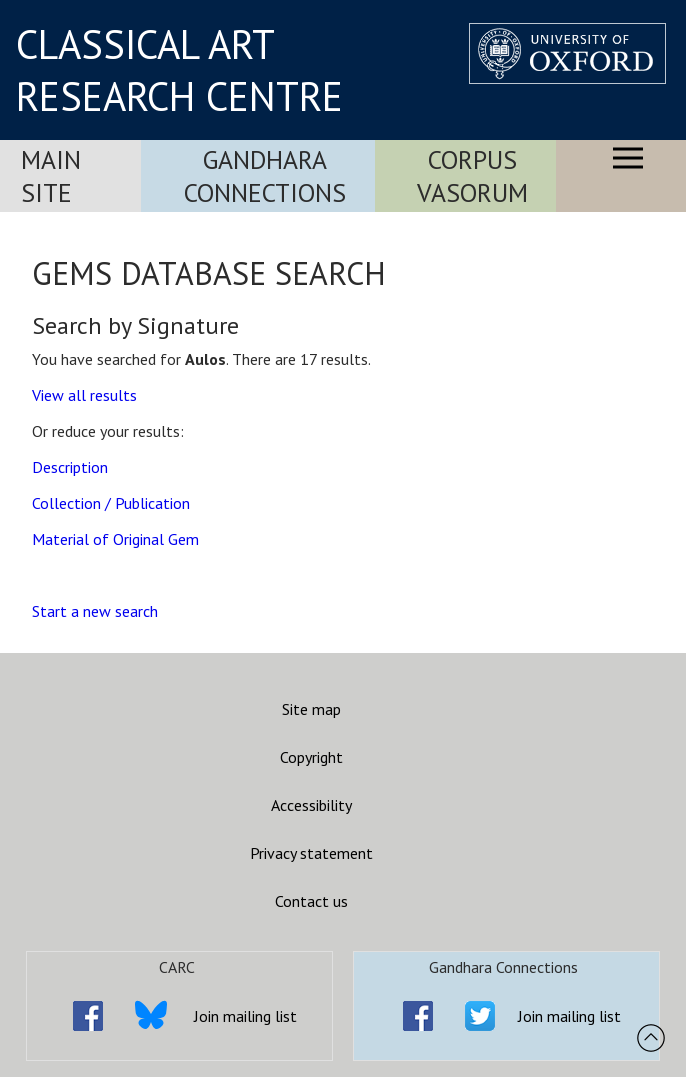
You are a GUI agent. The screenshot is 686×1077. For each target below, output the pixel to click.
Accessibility (311, 805)
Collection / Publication (111, 503)
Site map (311, 709)
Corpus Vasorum (472, 176)
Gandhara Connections (265, 176)
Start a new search (95, 611)
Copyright (311, 757)
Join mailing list (245, 1016)
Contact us (311, 901)
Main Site (51, 176)
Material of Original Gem (115, 539)
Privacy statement (311, 853)
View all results (84, 395)
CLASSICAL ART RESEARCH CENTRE (179, 70)
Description (70, 467)
